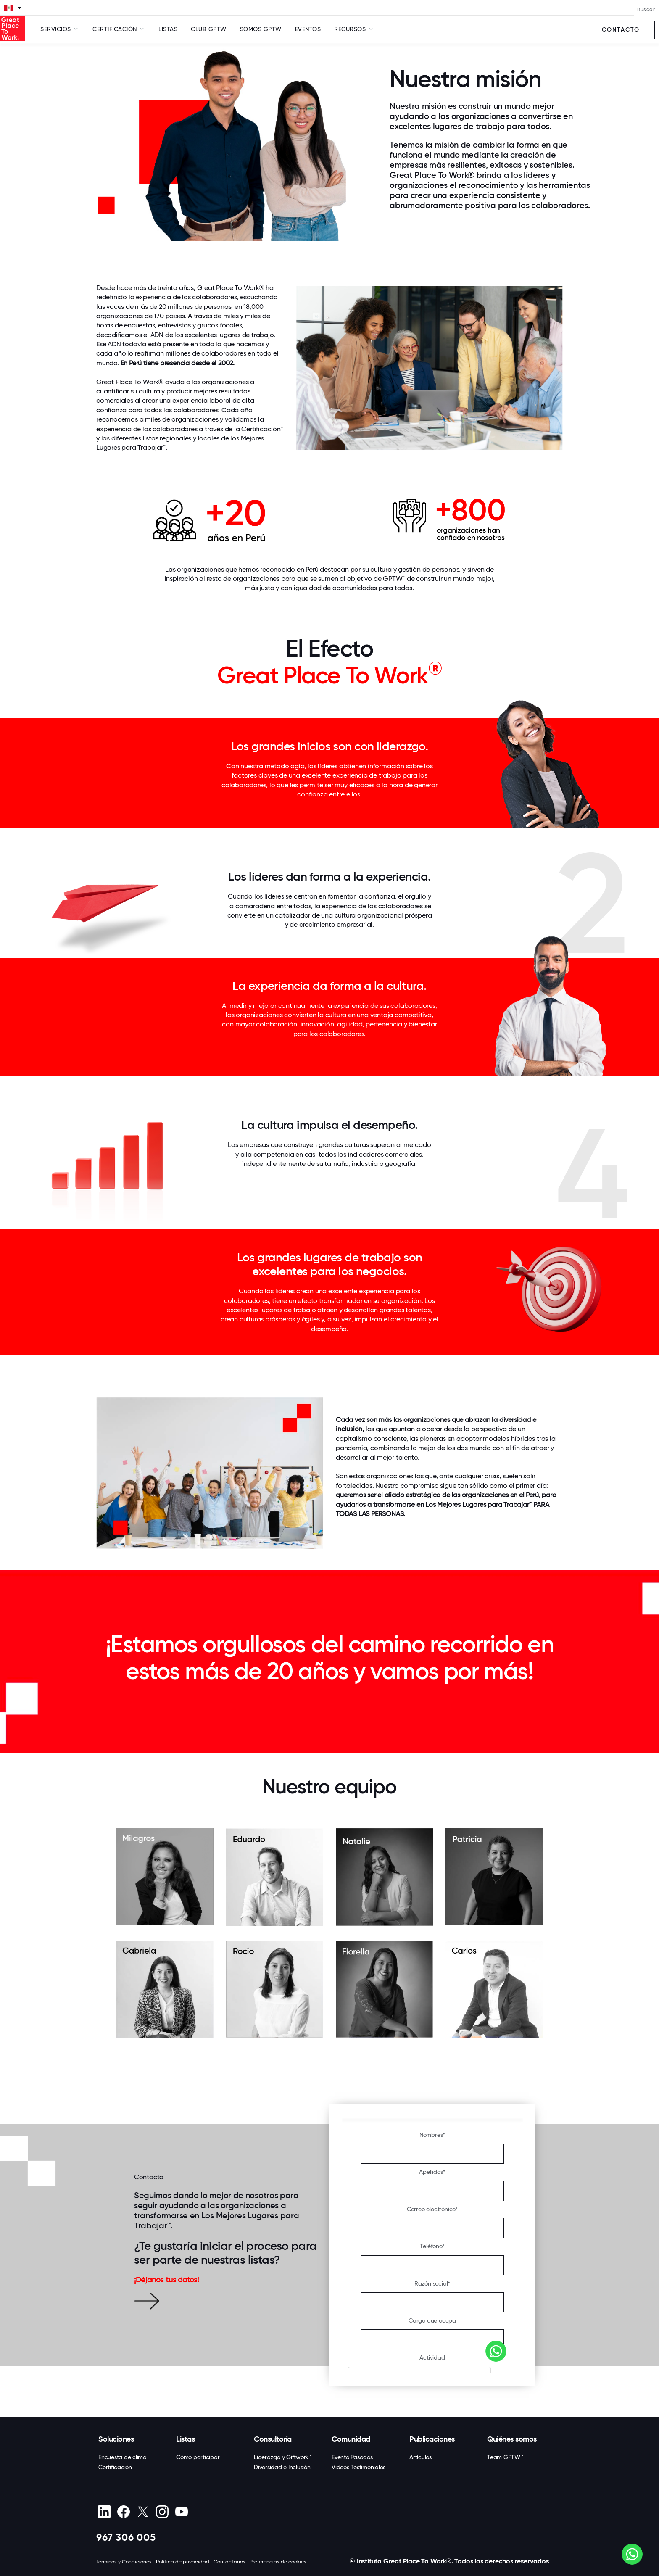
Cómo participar (197, 2457)
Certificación (115, 2467)
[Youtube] (181, 2511)
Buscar (646, 9)
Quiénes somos (512, 2439)
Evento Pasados (352, 2457)
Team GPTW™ (505, 2457)
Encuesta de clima (122, 2457)
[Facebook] (123, 2511)
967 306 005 (126, 2537)
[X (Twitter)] (142, 2511)
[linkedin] (104, 2511)
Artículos (420, 2457)
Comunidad (351, 2439)
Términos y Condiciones (124, 2562)
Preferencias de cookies (278, 2562)
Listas (167, 29)
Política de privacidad (182, 2562)
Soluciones (116, 2439)
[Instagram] (162, 2511)
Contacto (621, 29)
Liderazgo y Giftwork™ (282, 2457)
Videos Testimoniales (358, 2467)
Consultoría (273, 2439)
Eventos (308, 29)
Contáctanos (229, 2562)
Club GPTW (209, 29)
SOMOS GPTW (261, 29)
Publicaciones (432, 2439)
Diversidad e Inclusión (282, 2467)
